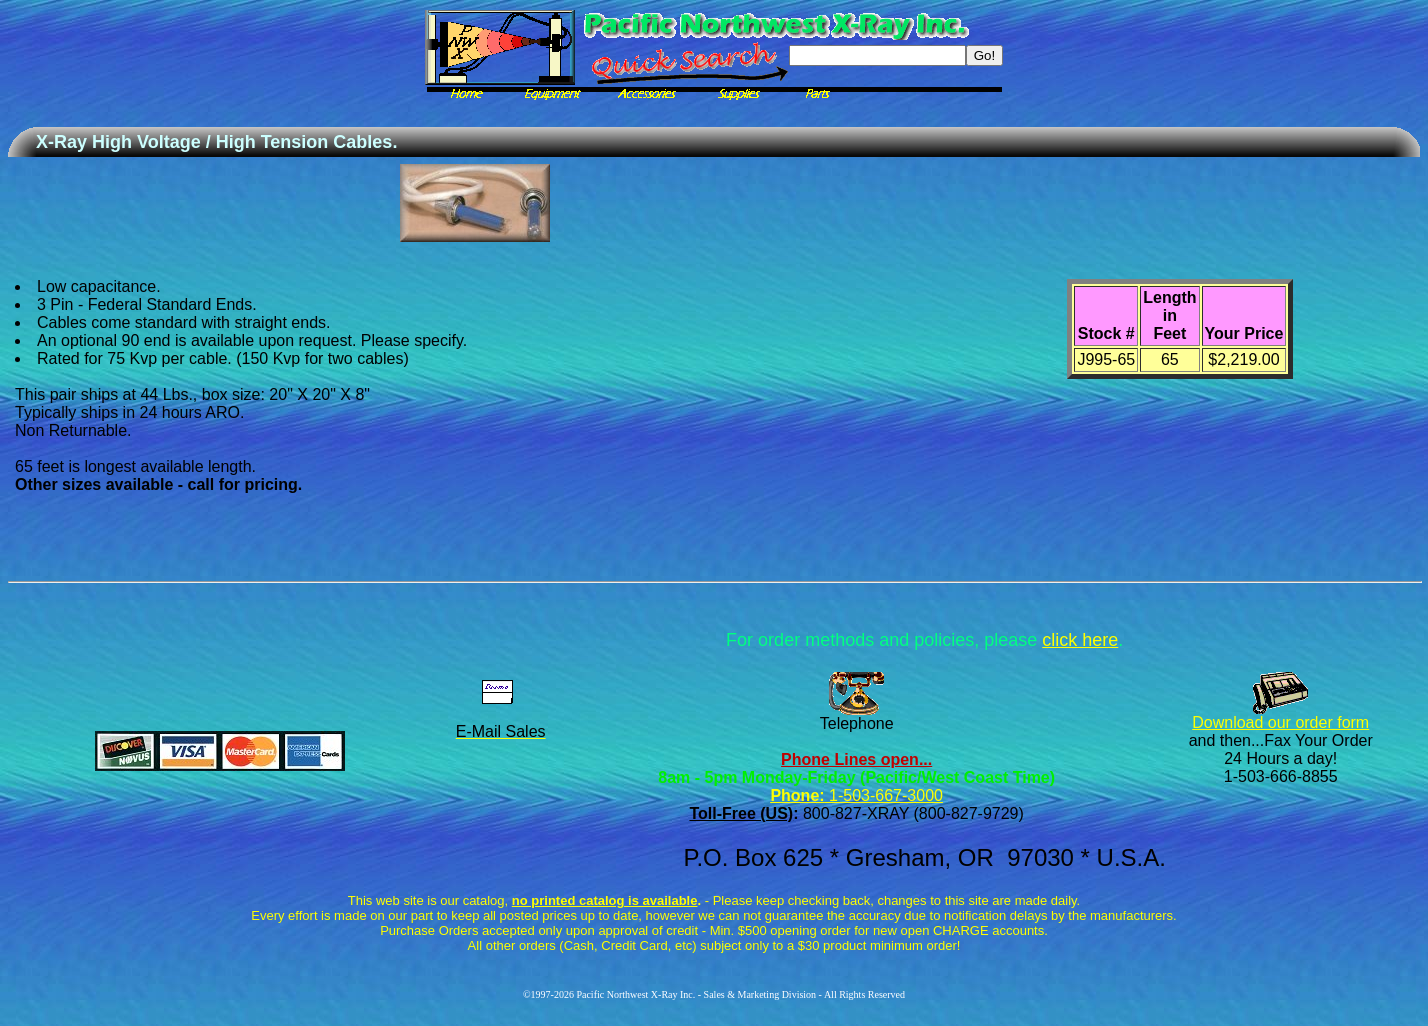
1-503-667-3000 (884, 795)
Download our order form (1280, 722)
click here (1080, 640)
